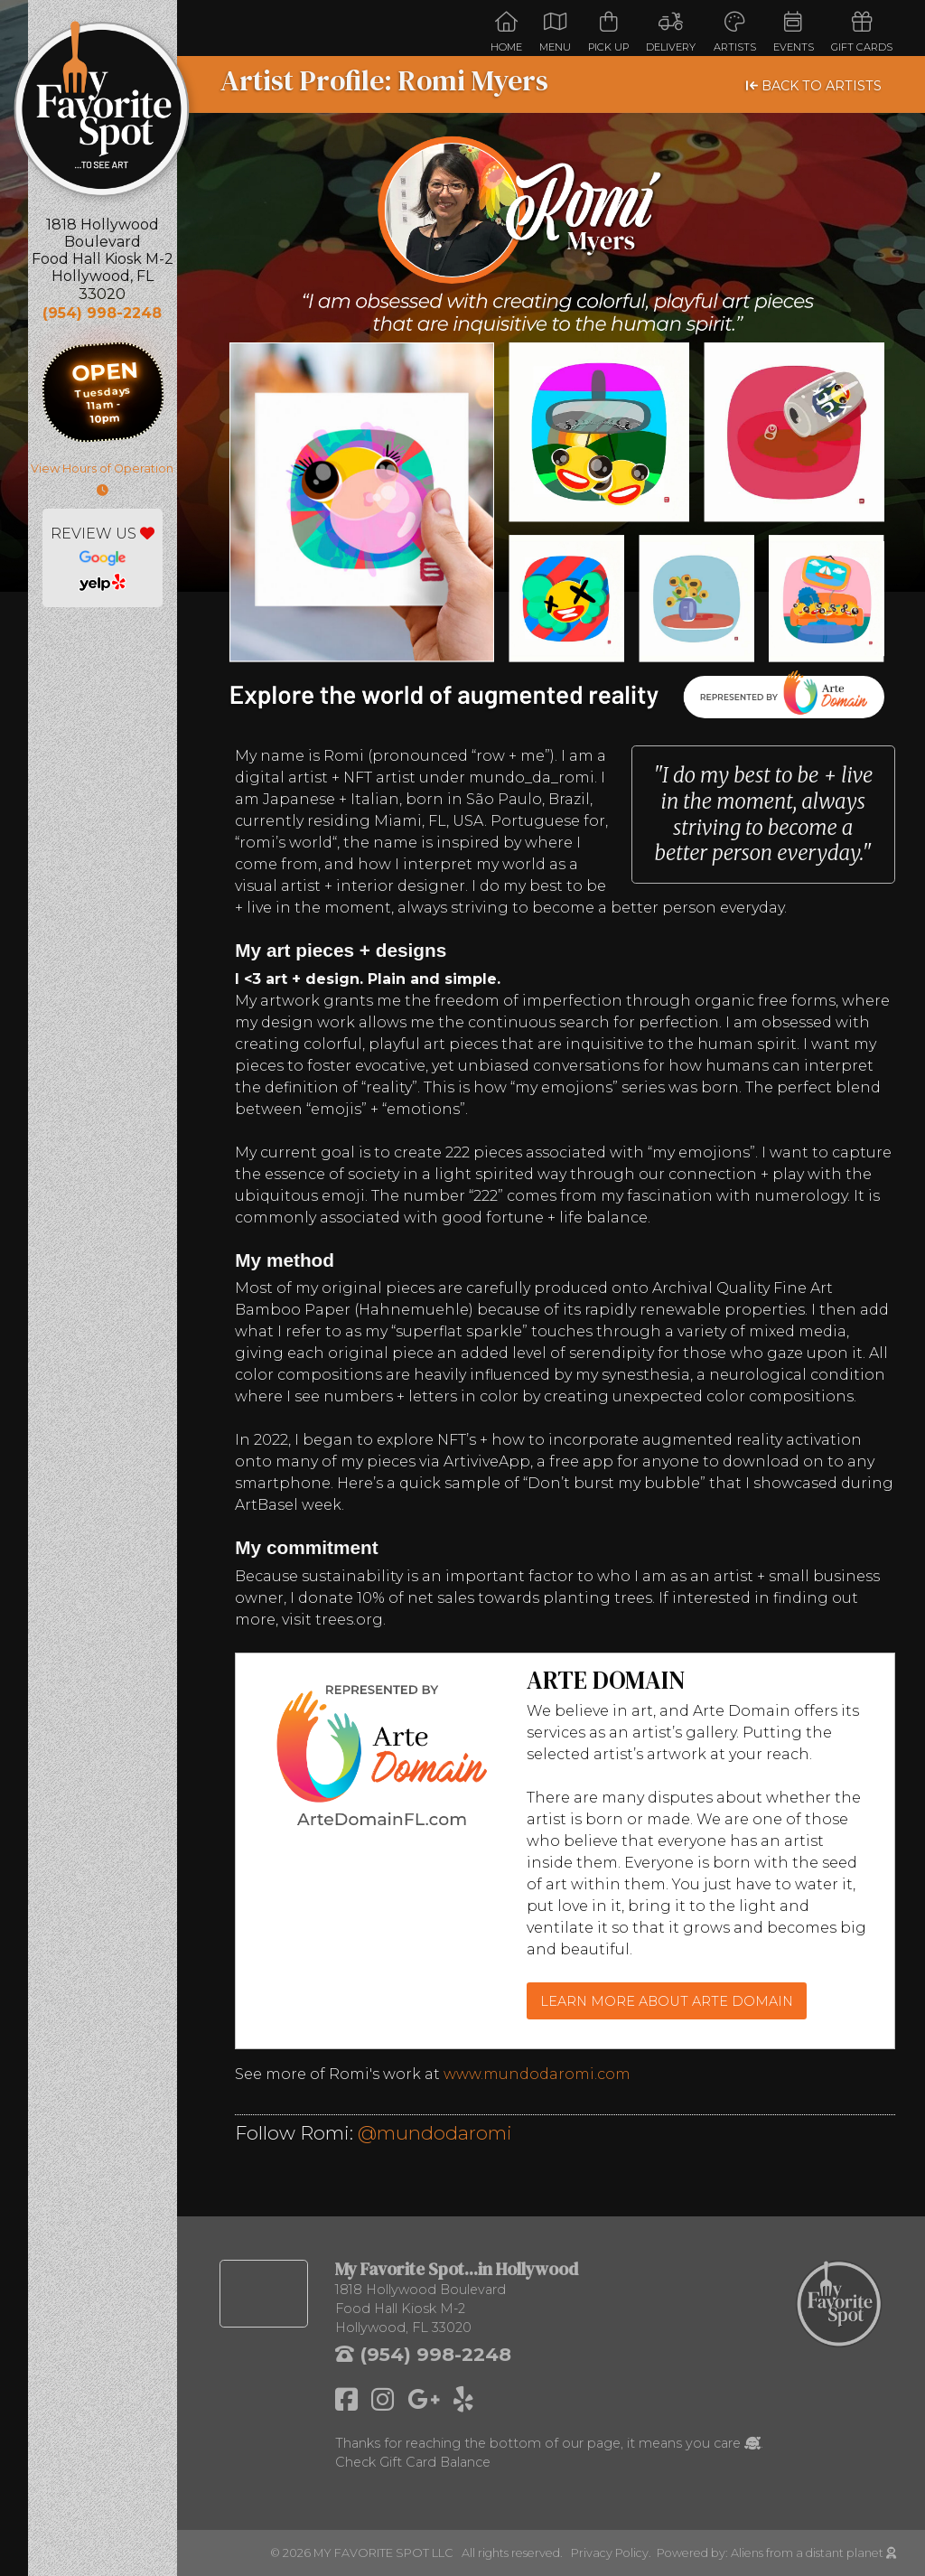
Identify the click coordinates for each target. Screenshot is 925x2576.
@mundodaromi (435, 2133)
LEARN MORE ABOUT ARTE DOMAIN (666, 2001)
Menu (555, 31)
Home (506, 31)
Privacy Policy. (614, 2553)
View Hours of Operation (102, 479)
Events (793, 31)
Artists (735, 31)
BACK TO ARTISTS (814, 86)
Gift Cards (861, 31)
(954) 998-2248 (102, 313)
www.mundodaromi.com (537, 2074)
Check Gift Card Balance (413, 2462)
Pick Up (608, 31)
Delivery (671, 31)
